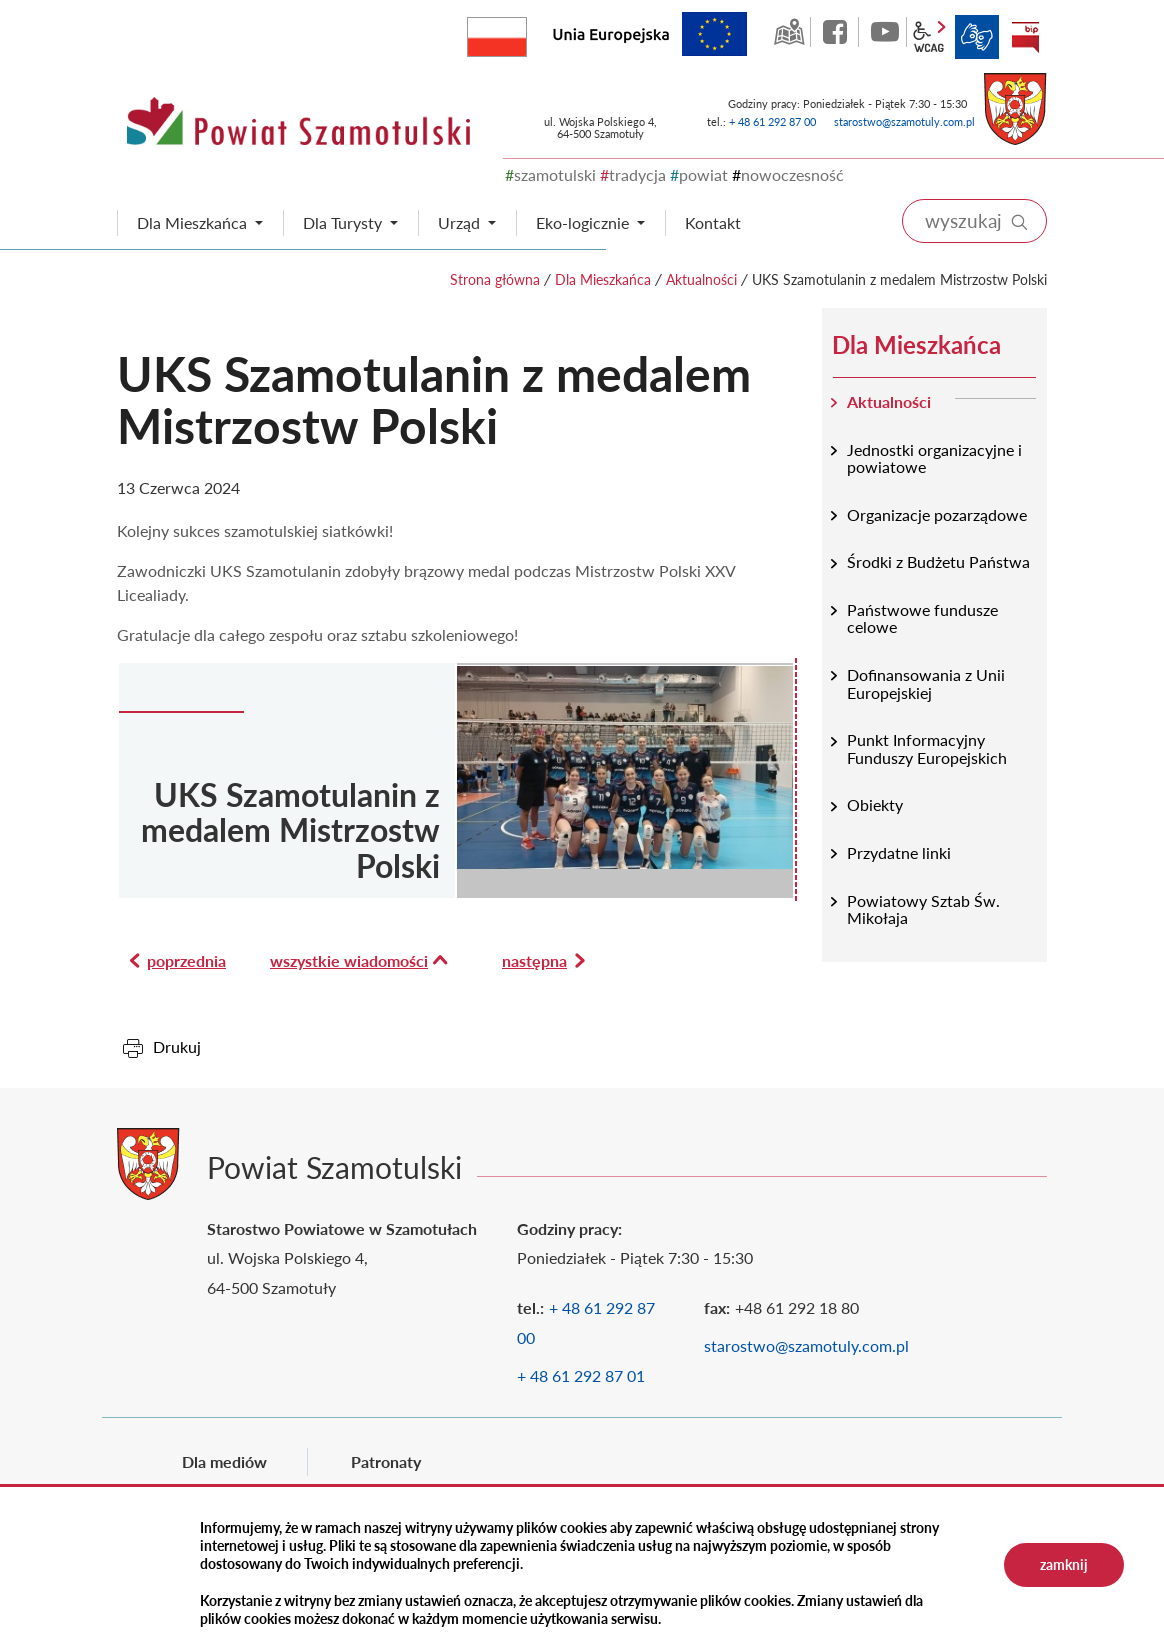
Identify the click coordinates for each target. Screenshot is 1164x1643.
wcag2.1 (929, 37)
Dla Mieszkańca (603, 279)
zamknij (1064, 1564)
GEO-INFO (789, 32)
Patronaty (386, 1461)
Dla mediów (224, 1461)
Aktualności (701, 279)
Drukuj (177, 1046)
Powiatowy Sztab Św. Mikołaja (923, 909)
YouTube (885, 32)
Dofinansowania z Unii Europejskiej (926, 683)
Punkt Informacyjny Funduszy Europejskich (927, 748)
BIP (1025, 37)
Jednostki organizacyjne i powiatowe (934, 458)
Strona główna (495, 279)
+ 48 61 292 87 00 (772, 121)
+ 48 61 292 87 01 (581, 1375)
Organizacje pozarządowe (937, 514)
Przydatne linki (899, 852)
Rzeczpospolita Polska (526, 32)
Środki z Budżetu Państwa (938, 561)
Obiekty (875, 804)
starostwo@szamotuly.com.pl (904, 121)
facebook (837, 32)
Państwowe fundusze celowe (922, 618)
